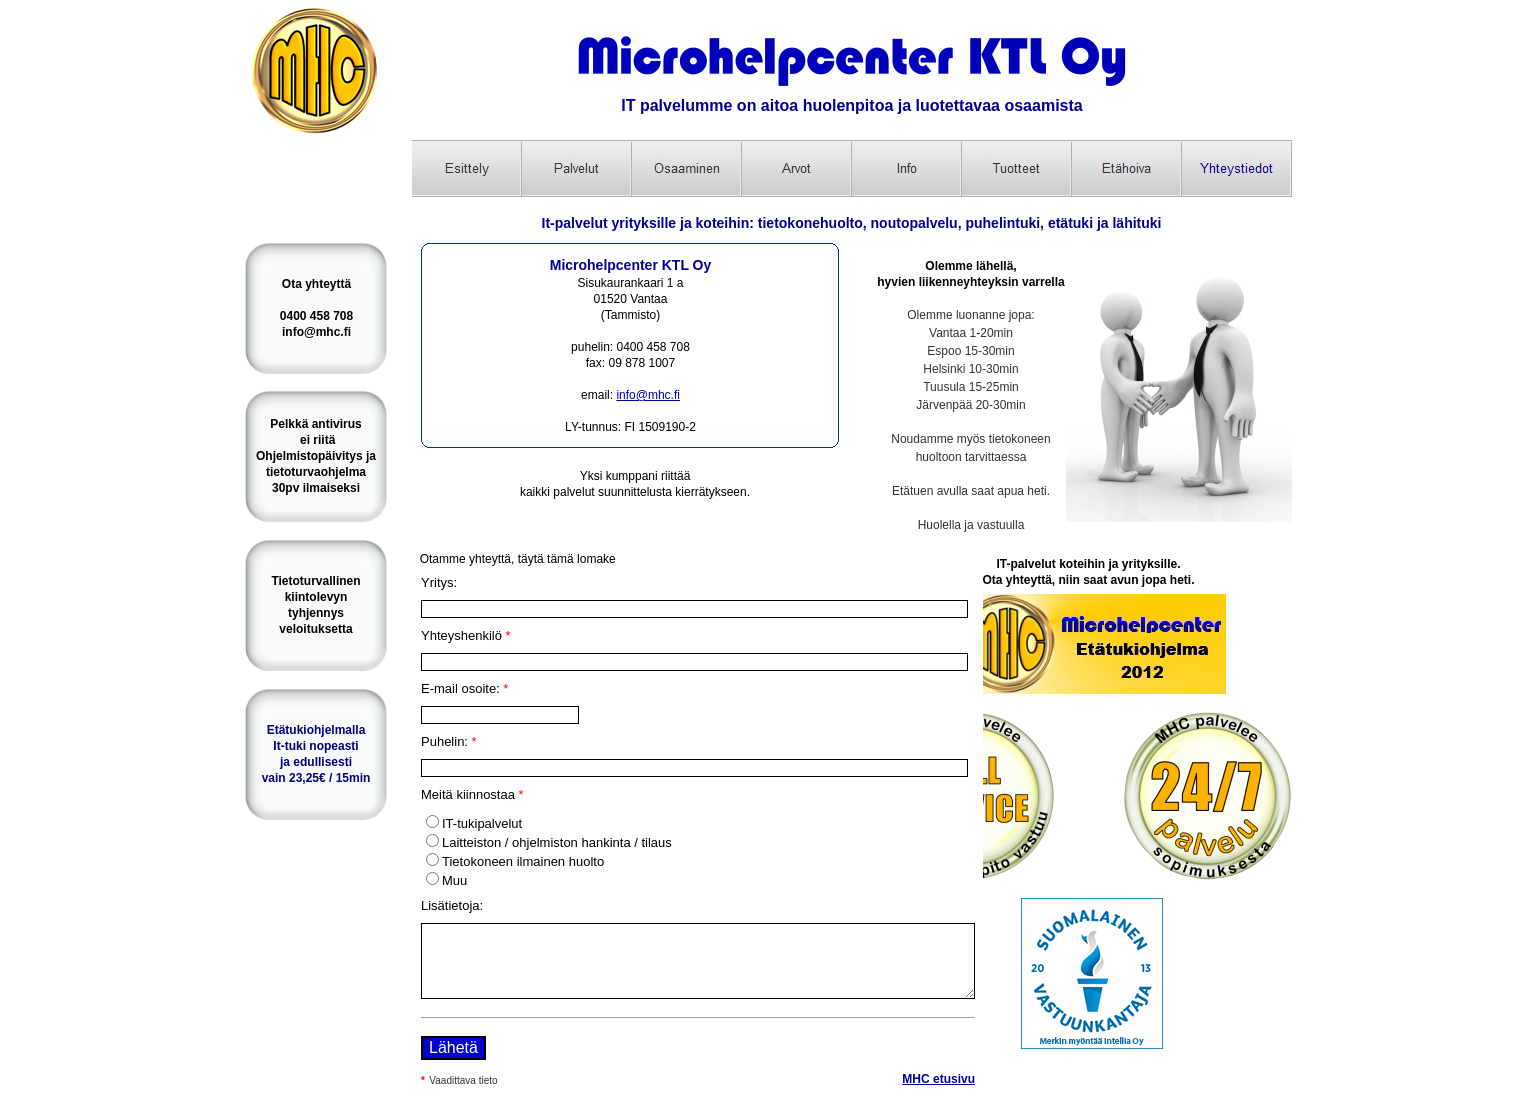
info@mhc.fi (648, 395)
